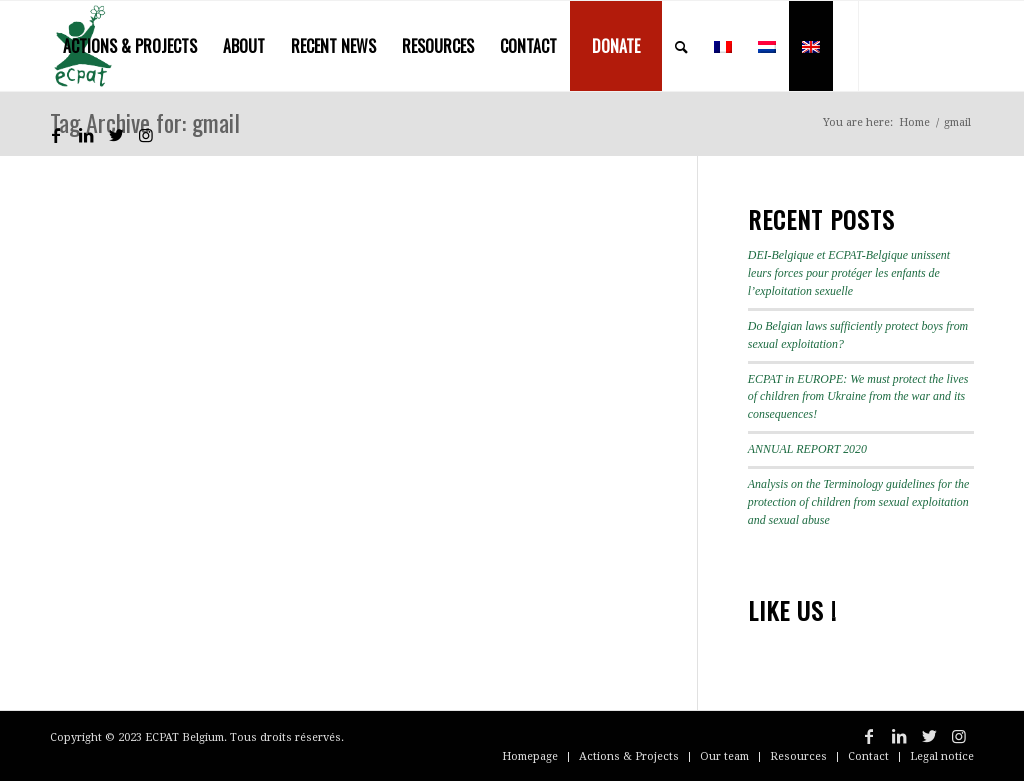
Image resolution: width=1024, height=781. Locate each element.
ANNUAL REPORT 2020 (807, 449)
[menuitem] (130, 46)
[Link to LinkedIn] (86, 135)
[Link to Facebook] (56, 135)
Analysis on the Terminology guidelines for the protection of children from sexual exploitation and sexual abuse (859, 502)
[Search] (681, 46)
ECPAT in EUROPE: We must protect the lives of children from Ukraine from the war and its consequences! (858, 397)
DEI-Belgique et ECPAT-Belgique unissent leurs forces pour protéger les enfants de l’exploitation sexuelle (849, 273)
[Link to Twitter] (116, 135)
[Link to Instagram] (146, 135)
